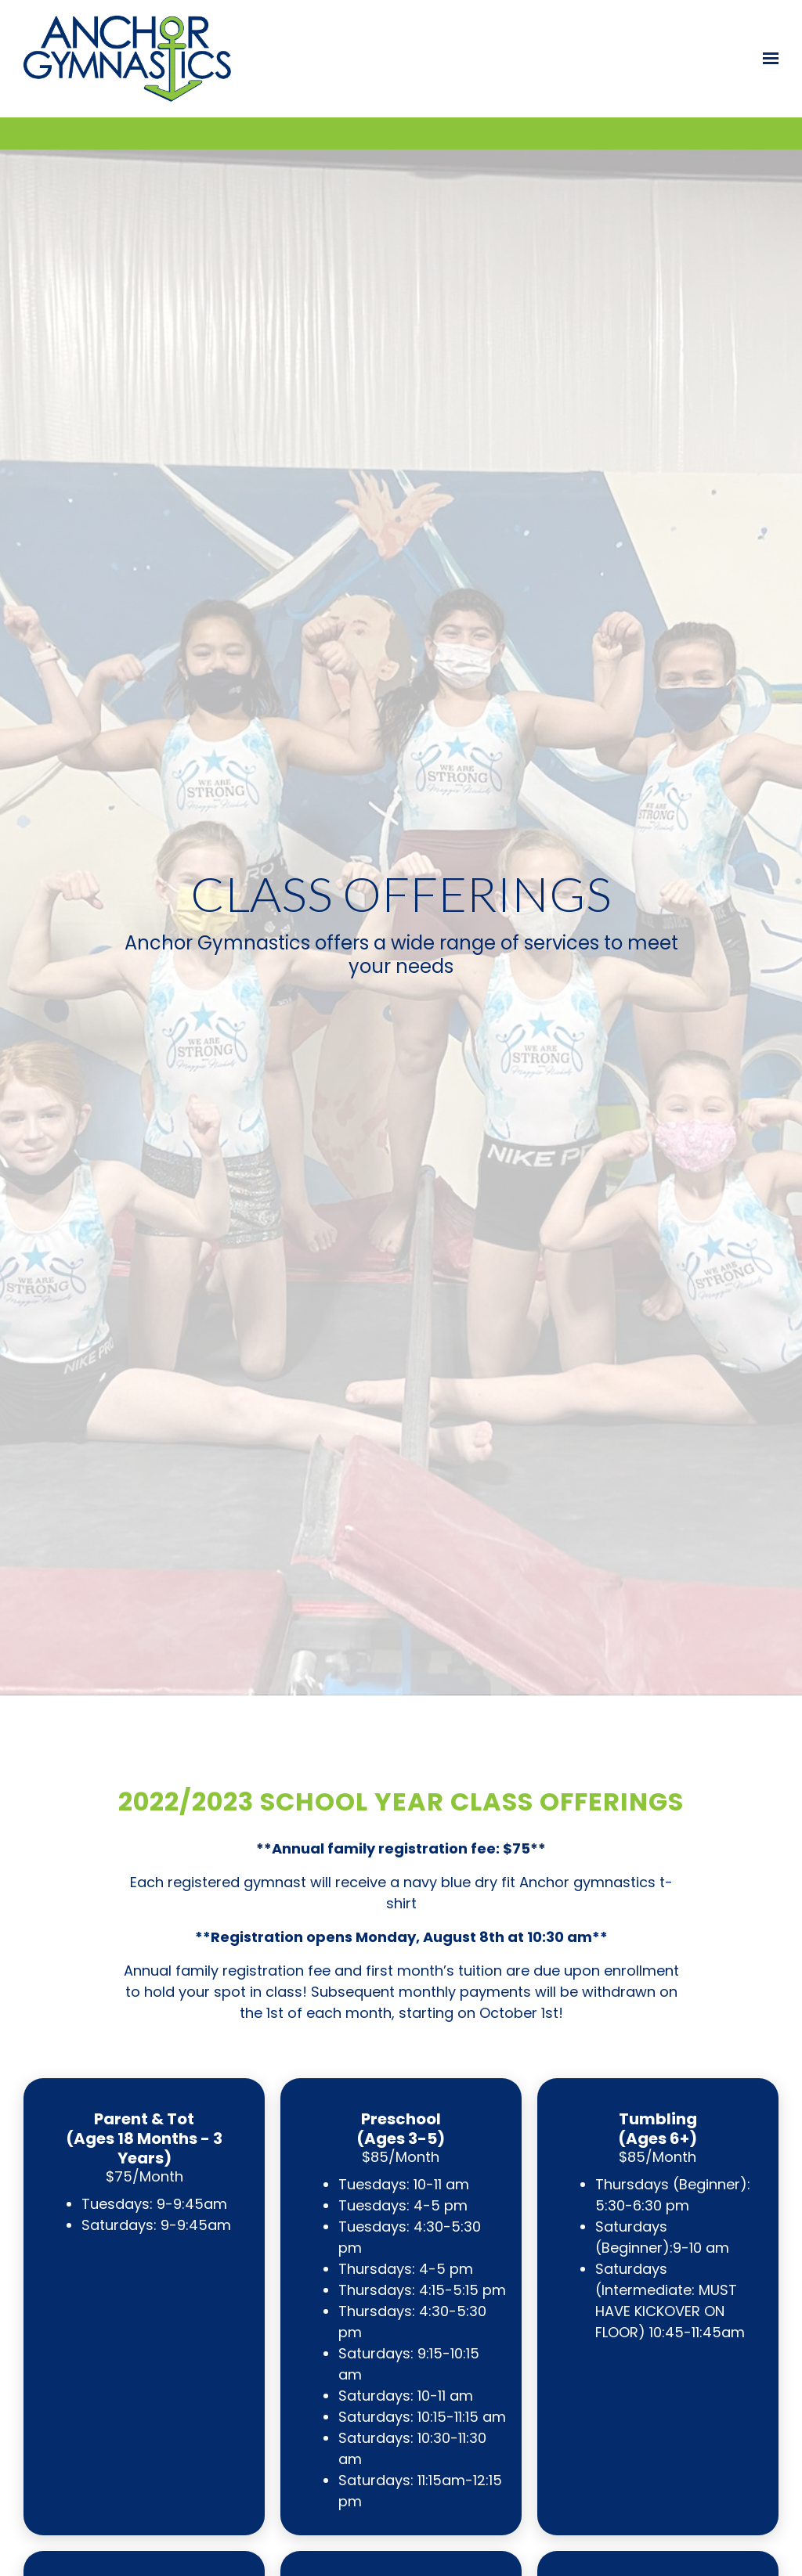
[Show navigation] (767, 58)
